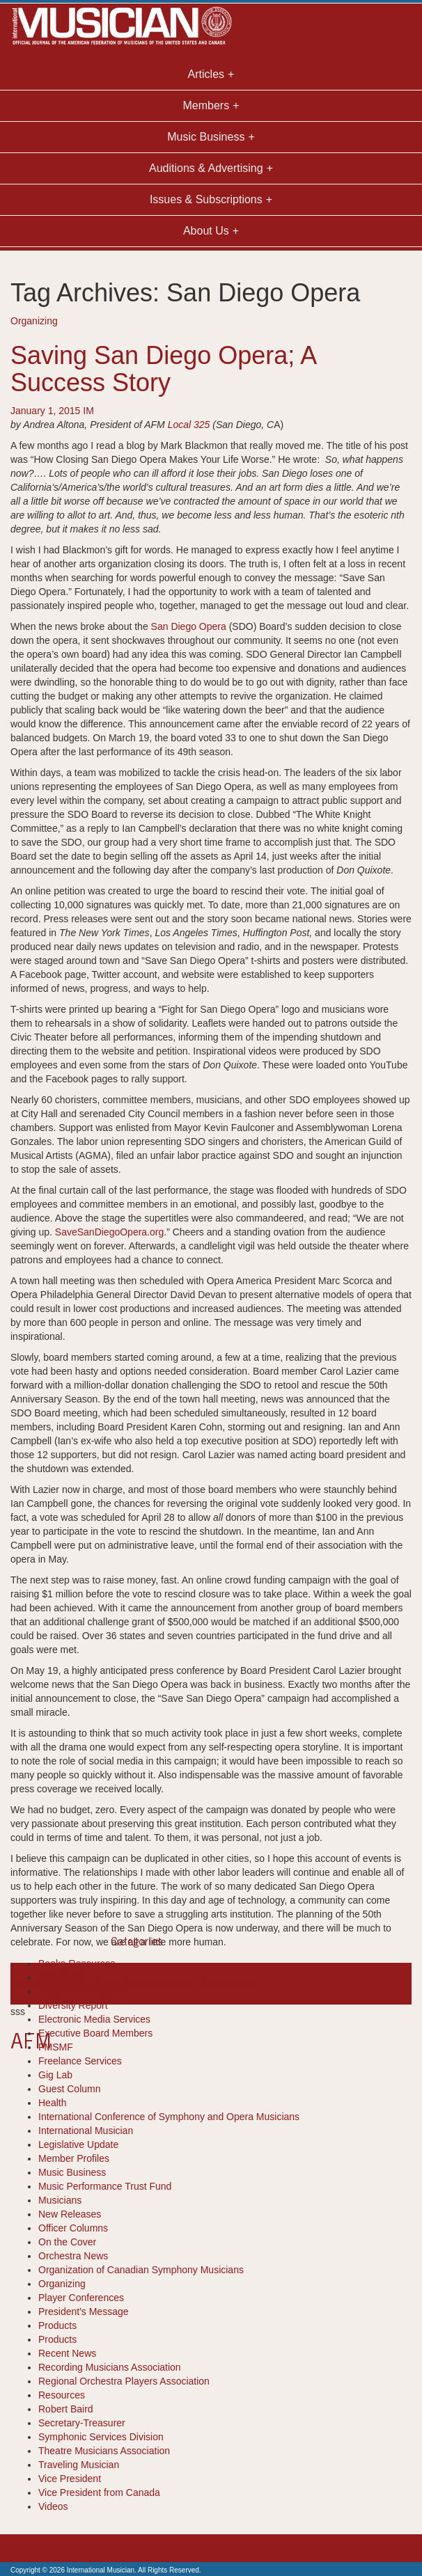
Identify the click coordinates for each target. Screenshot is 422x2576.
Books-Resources (77, 1963)
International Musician (85, 2130)
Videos (53, 2506)
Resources (61, 2395)
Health (52, 2102)
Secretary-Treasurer (81, 2422)
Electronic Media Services (94, 2019)
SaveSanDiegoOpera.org (109, 1232)
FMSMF (55, 2047)
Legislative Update (78, 2144)
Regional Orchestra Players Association (124, 2381)
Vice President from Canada (99, 2492)
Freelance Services (80, 2061)
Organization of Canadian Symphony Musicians (141, 2269)
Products (57, 2325)
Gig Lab (55, 2074)
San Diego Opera (188, 626)
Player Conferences (81, 2297)
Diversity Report (73, 2005)
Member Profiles (73, 2158)
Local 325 (189, 424)
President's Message (83, 2311)
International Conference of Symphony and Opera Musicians (168, 2116)
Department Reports (82, 1991)
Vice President (69, 2478)
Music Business (72, 2172)
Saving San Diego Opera (201, 1983)
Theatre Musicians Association (104, 2450)
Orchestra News (73, 2255)
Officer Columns (73, 2228)
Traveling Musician (78, 2464)
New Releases (69, 2214)
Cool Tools (61, 1977)
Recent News (67, 2353)
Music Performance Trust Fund (104, 2186)
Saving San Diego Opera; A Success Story (162, 369)
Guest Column (69, 2088)
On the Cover (67, 2241)
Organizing (34, 320)
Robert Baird (65, 2409)
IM (88, 410)
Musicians (59, 2200)
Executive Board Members (95, 2033)
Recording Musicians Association (109, 2367)
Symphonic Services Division (101, 2436)
